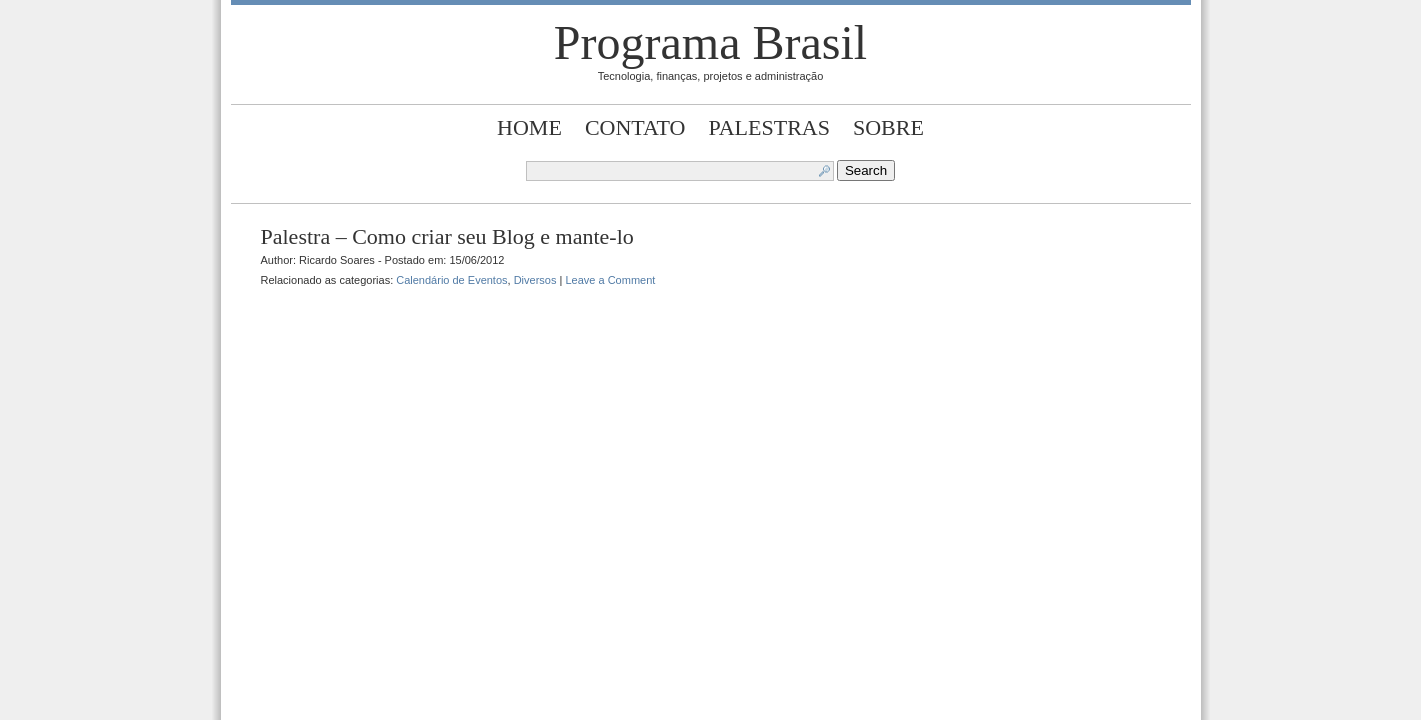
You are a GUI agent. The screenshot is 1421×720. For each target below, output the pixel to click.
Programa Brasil (710, 42)
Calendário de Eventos (451, 280)
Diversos (535, 280)
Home (529, 127)
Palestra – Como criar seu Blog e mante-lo (447, 236)
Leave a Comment (610, 280)
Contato (635, 127)
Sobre (888, 127)
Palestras (768, 127)
